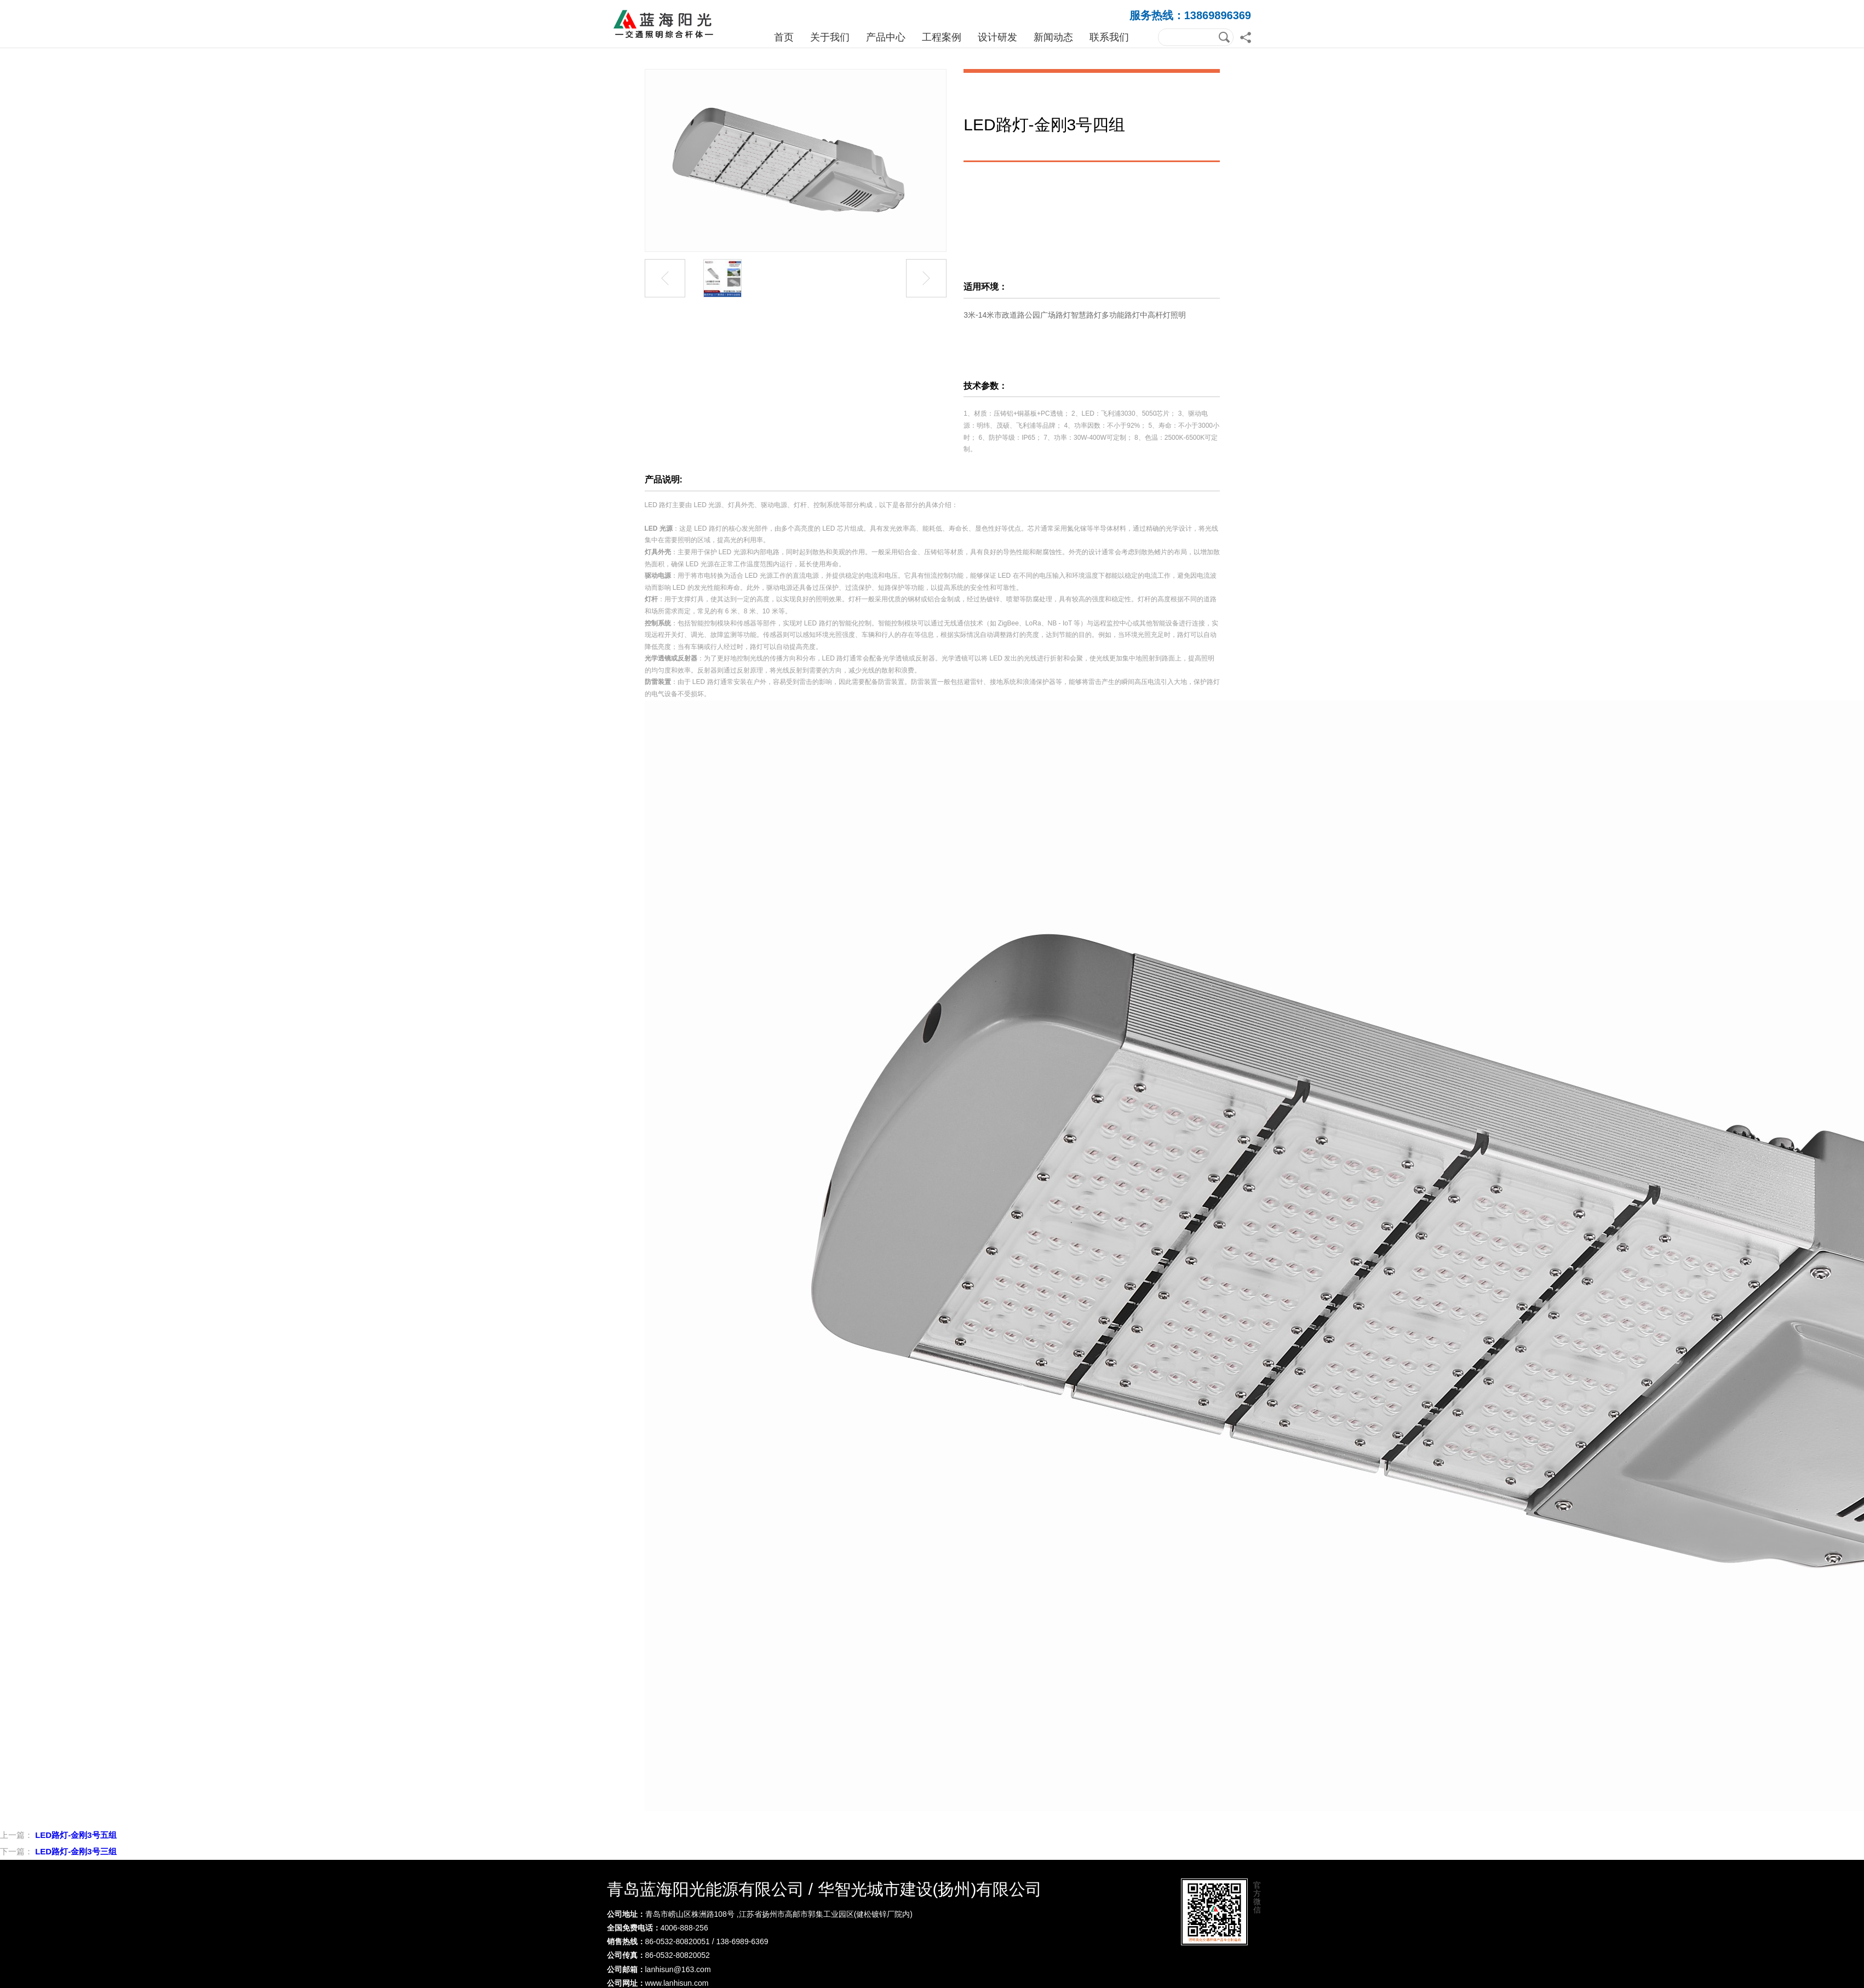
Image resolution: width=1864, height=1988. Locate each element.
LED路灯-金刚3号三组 (75, 1851)
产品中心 (885, 37)
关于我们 (830, 37)
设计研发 (997, 37)
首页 (784, 37)
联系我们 (1109, 37)
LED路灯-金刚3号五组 (75, 1835)
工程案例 (941, 37)
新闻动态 (1053, 37)
